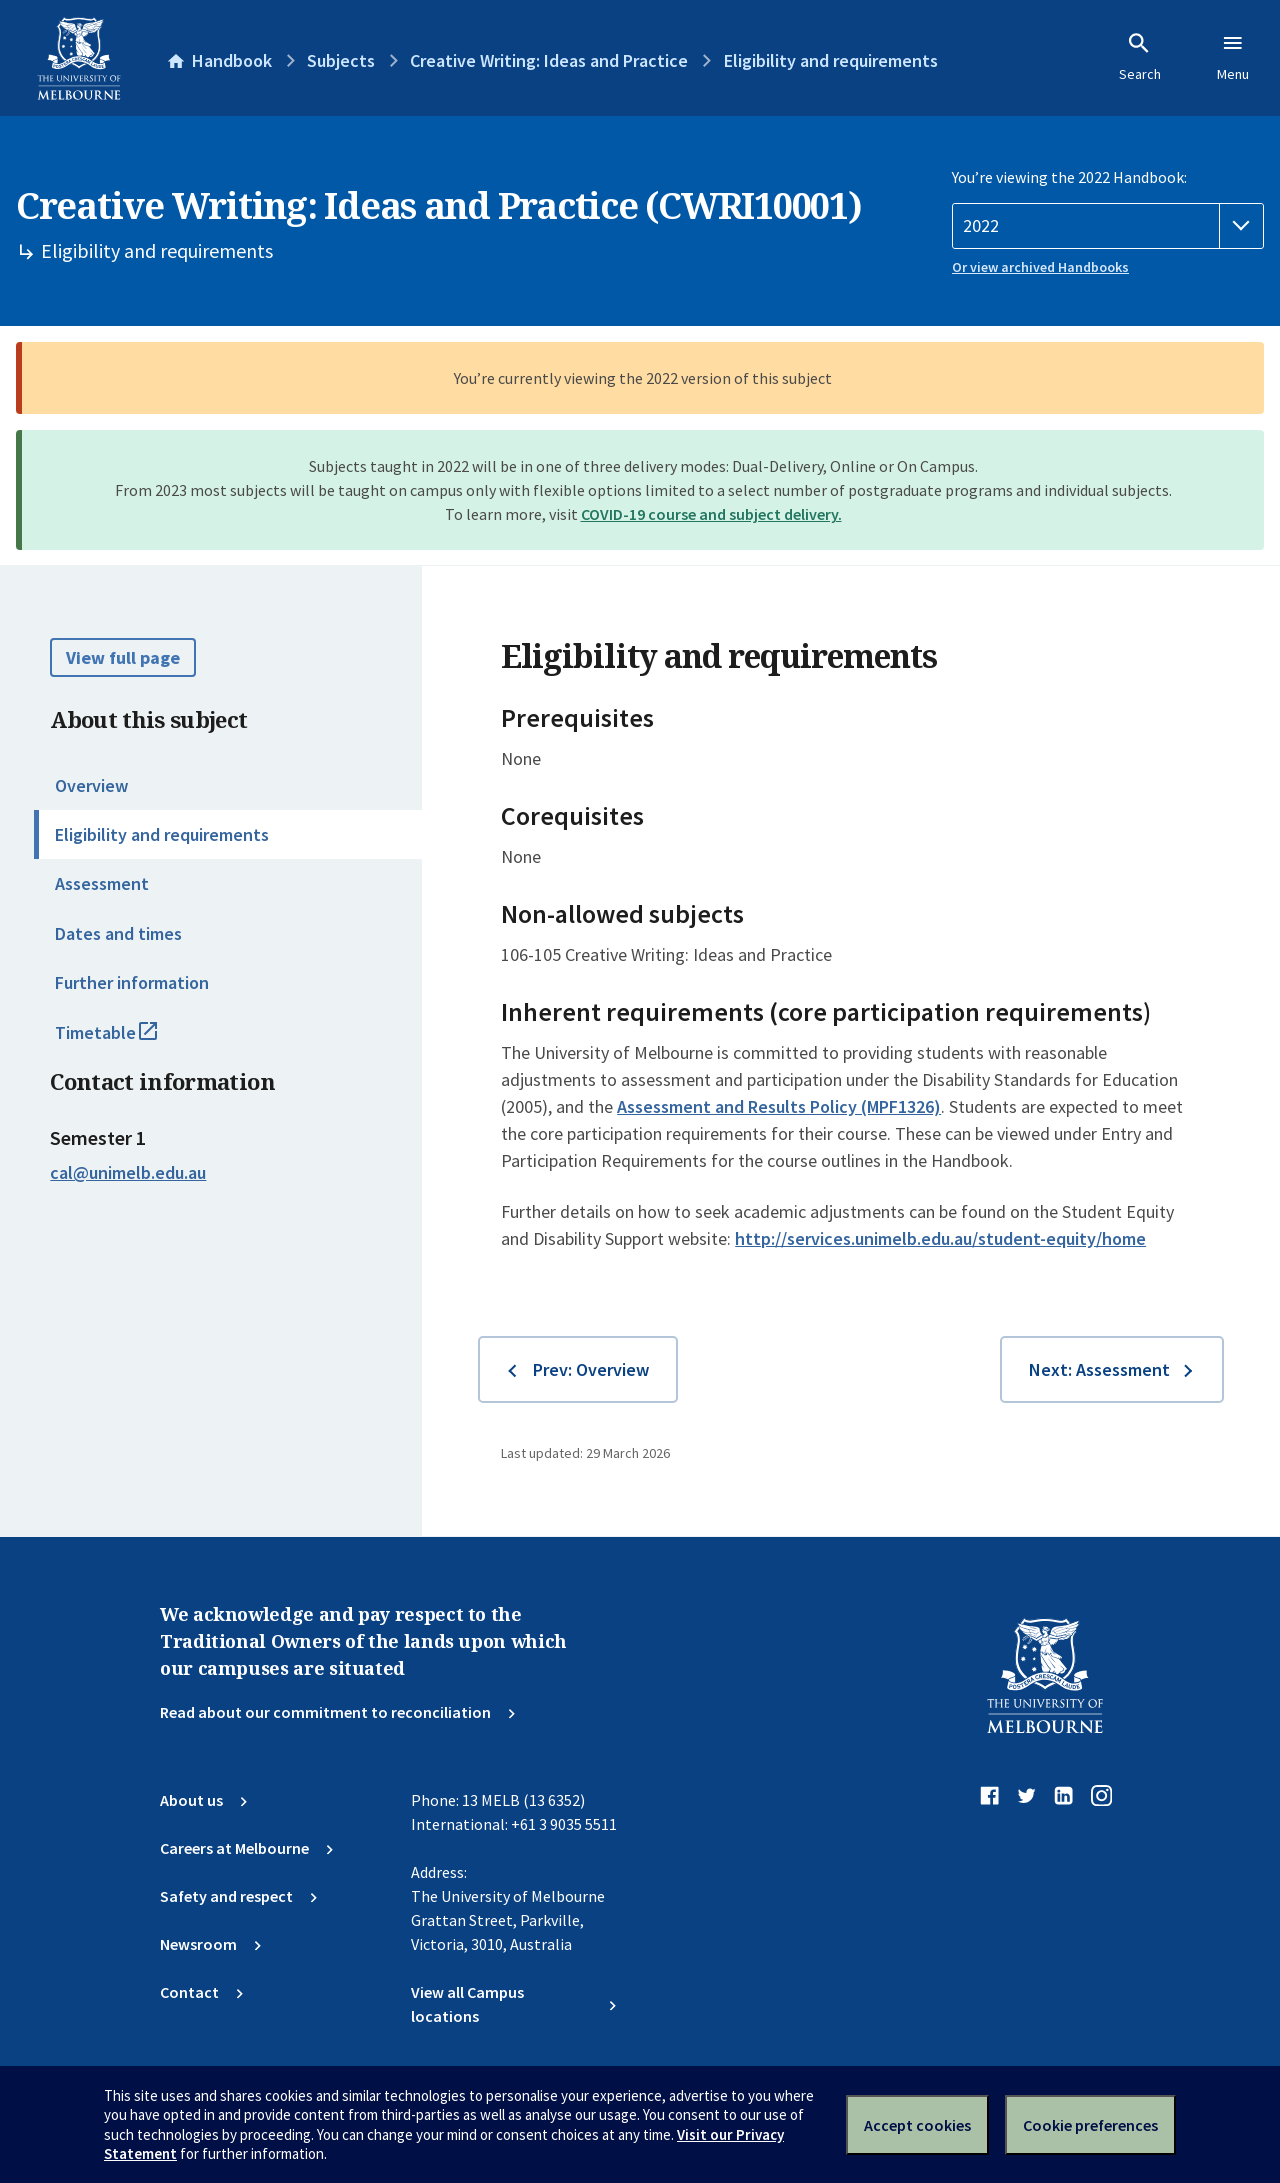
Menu (1233, 57)
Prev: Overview (591, 1369)
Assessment (102, 883)
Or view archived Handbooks (1040, 267)
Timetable (128, 1041)
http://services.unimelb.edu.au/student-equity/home (940, 1238)
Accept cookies (917, 2125)
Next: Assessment (1099, 1369)
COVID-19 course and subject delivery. (711, 514)
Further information (132, 982)
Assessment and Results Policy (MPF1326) (779, 1106)
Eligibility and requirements (162, 834)
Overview (91, 785)
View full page (123, 657)
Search (1140, 57)
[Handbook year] (1108, 226)
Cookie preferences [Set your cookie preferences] (1090, 2125)
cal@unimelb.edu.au (128, 1173)
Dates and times (118, 933)
